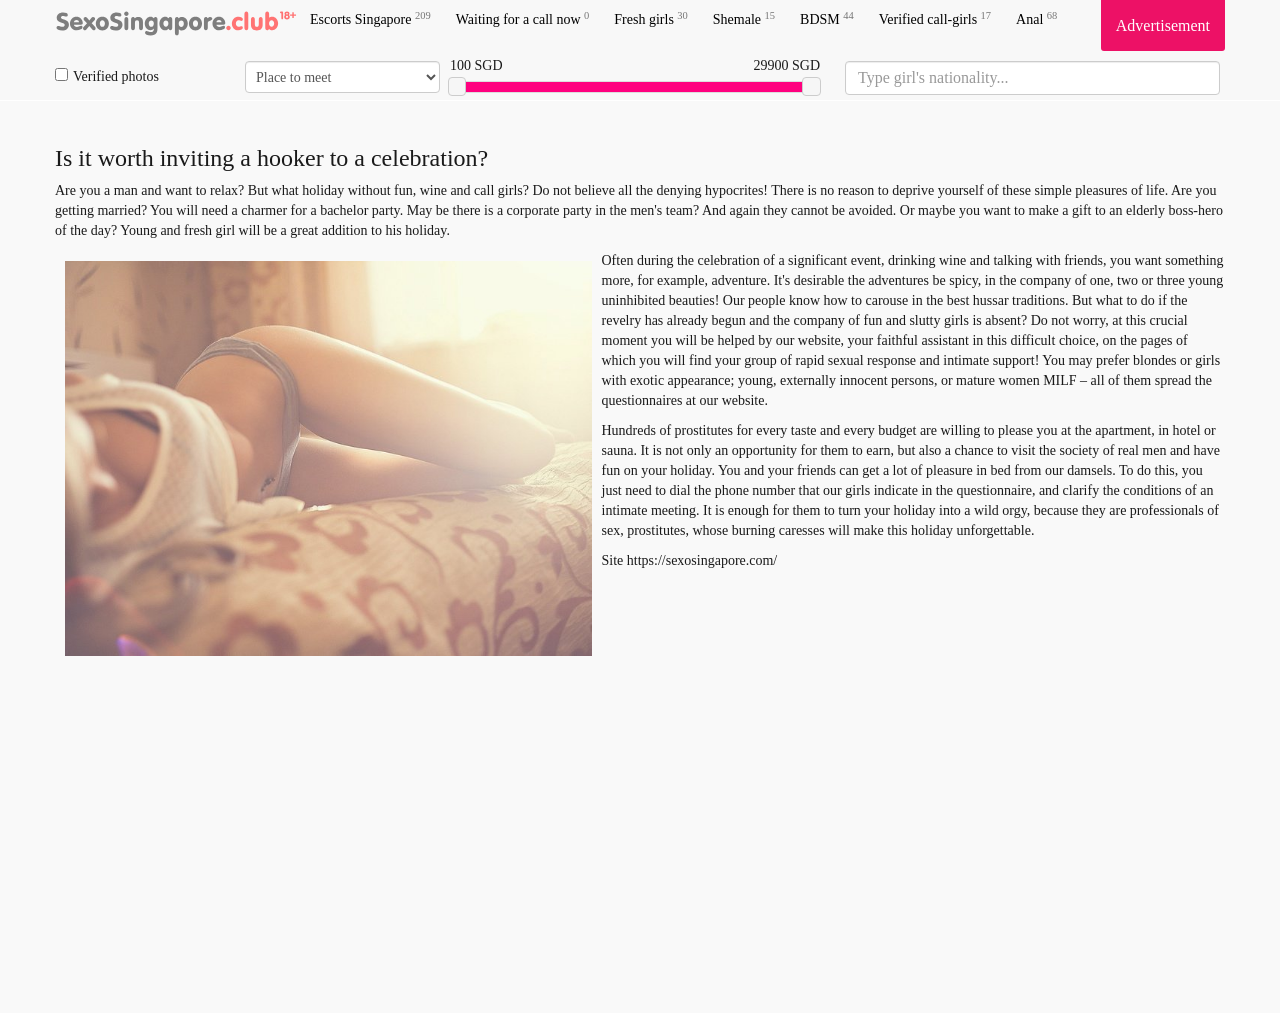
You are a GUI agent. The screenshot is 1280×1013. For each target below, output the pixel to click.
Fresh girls (651, 18)
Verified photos (107, 76)
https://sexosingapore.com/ (702, 560)
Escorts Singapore (370, 18)
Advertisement (1163, 25)
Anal (1036, 18)
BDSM (827, 18)
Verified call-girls (935, 18)
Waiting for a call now (523, 18)
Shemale (744, 18)
